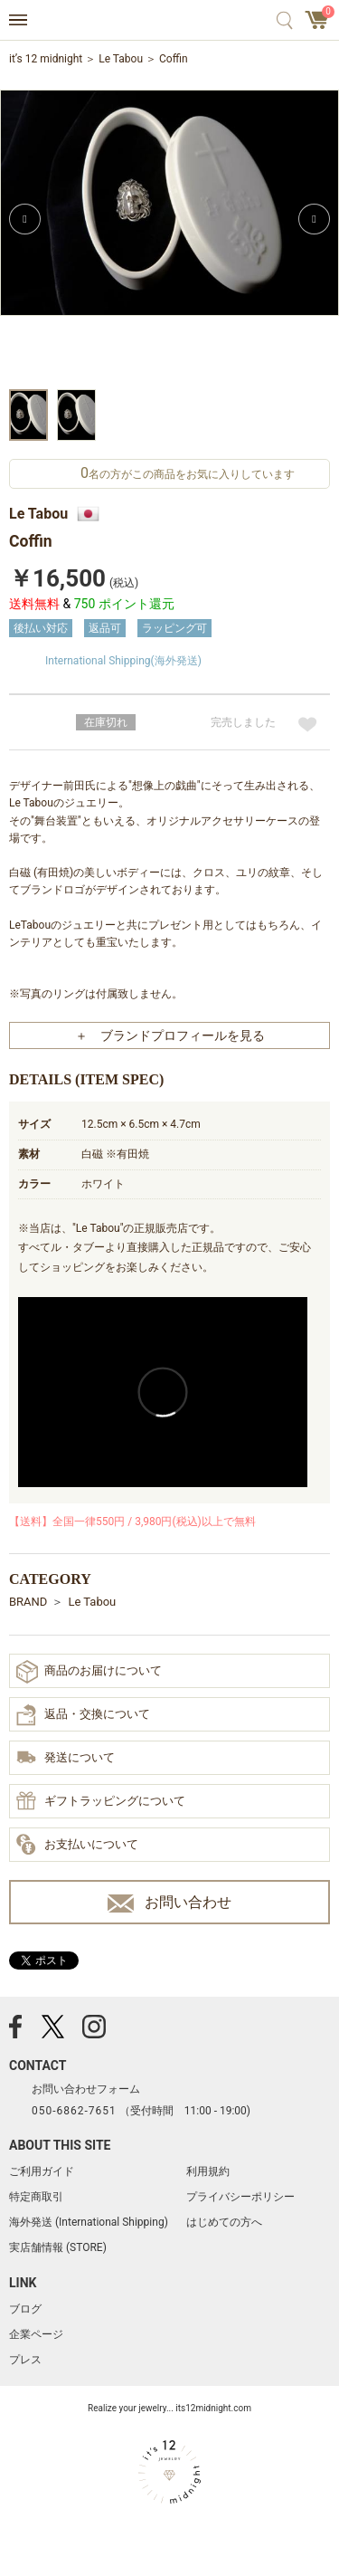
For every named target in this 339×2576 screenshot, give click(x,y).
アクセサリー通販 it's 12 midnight (169, 21)
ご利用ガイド (41, 2171)
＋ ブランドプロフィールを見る (170, 1035)
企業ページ (36, 2334)
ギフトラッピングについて (100, 1802)
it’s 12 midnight (45, 58)
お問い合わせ (169, 1903)
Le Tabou (121, 58)
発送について (65, 1759)
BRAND (28, 1601)
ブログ (25, 2309)
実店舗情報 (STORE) (58, 2247)
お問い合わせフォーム (86, 2089)
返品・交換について (83, 1715)
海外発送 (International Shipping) (88, 2222)
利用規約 (208, 2171)
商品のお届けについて (89, 1671)
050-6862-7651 (74, 2110)
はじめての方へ (224, 2222)
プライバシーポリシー (240, 2196)
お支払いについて (77, 1845)
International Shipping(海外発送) (123, 660)
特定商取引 (36, 2196)
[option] (169, 237)
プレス (25, 2359)
